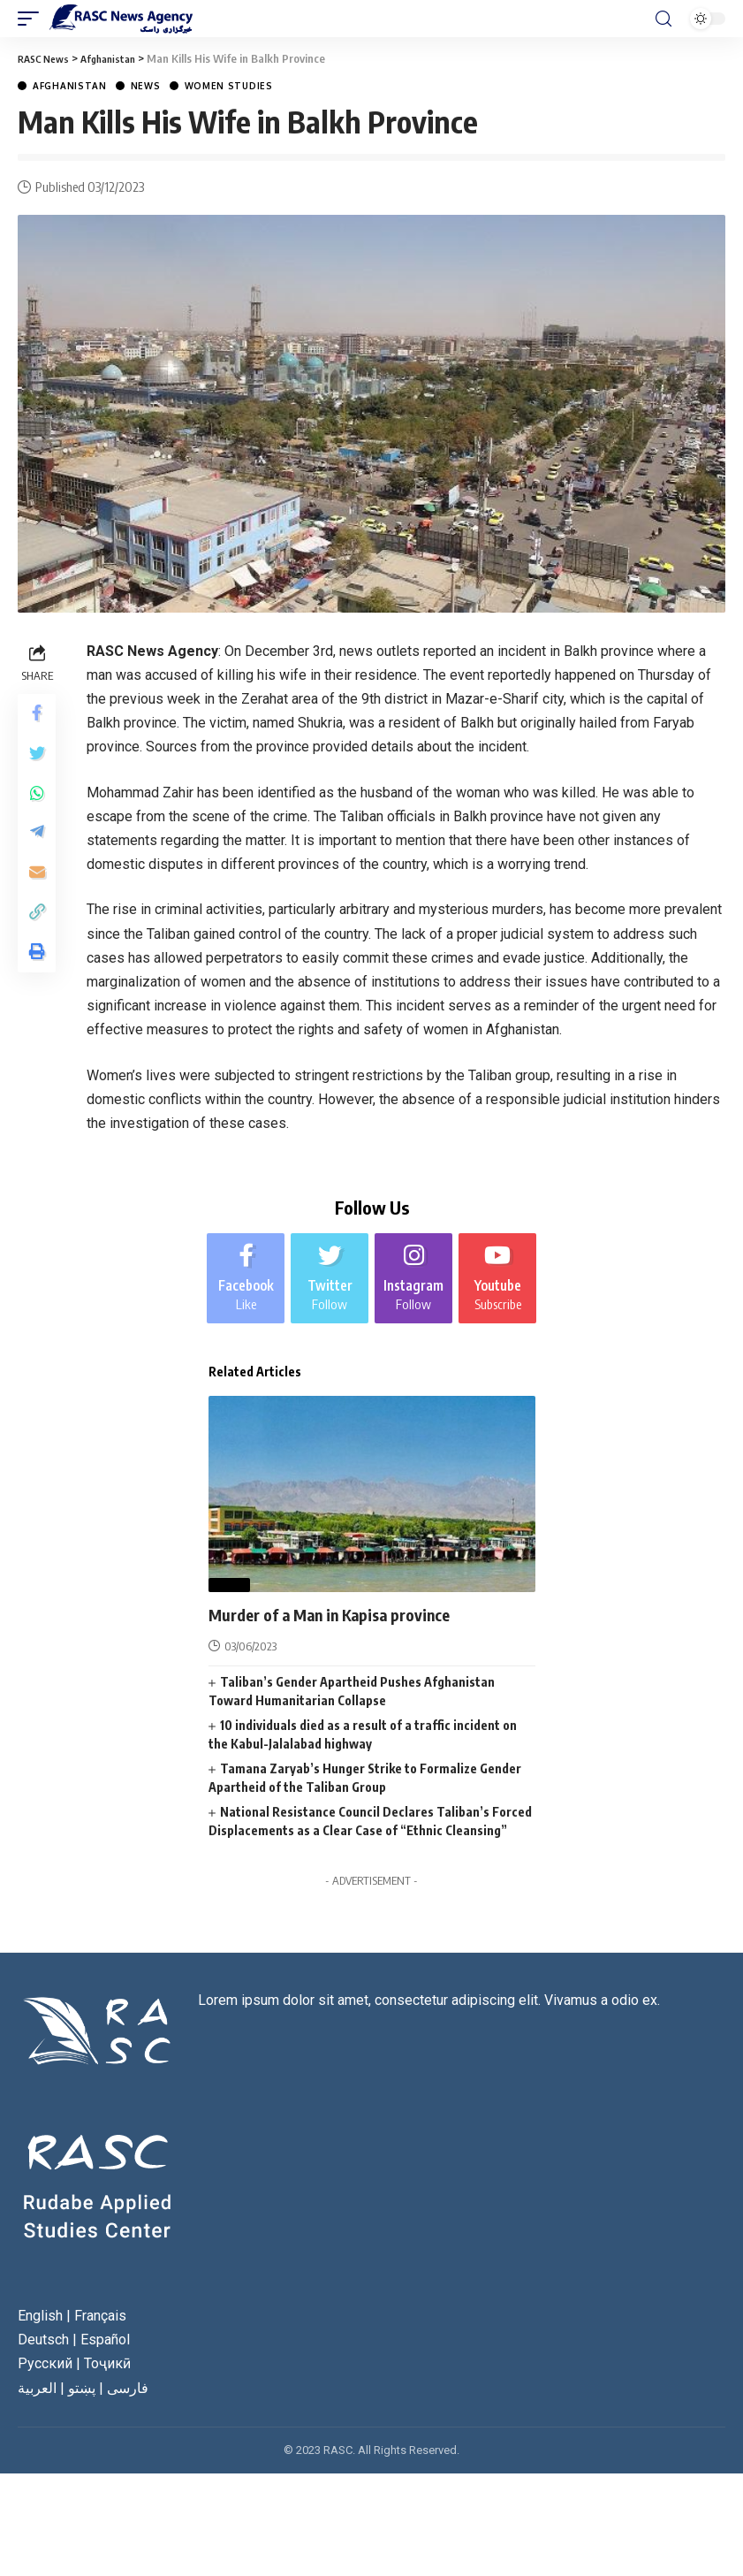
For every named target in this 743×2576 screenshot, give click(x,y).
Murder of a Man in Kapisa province (344, 1624)
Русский (45, 2374)
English (40, 2325)
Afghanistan (70, 85)
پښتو (81, 2397)
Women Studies (229, 85)
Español (105, 2350)
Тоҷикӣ (107, 2374)
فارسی (127, 2397)
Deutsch (43, 2350)
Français (100, 2325)
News (146, 85)
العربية (37, 2397)
